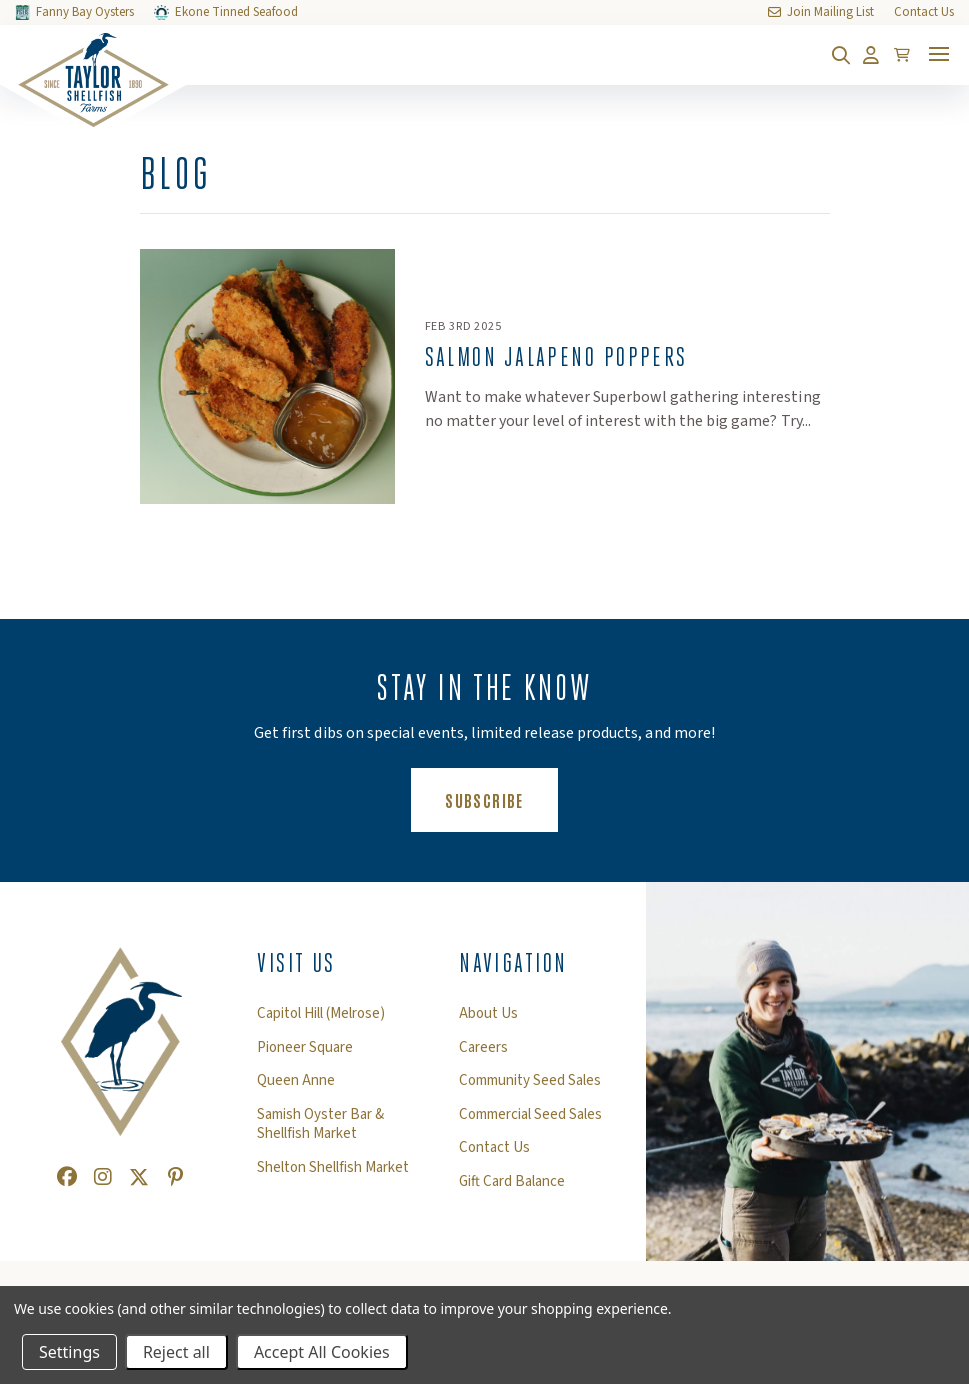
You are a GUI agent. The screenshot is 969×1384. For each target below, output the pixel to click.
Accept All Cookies (322, 1352)
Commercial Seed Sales (530, 1115)
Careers (483, 1048)
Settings (69, 1352)
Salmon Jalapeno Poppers (556, 357)
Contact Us (494, 1148)
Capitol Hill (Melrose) (321, 1014)
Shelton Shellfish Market (333, 1168)
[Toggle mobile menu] (939, 54)
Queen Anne (296, 1081)
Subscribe (501, 799)
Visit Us (296, 963)
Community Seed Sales (530, 1081)
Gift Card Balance (512, 1182)
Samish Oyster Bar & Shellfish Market (320, 1124)
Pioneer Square (305, 1048)
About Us (488, 1014)
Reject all (176, 1352)
